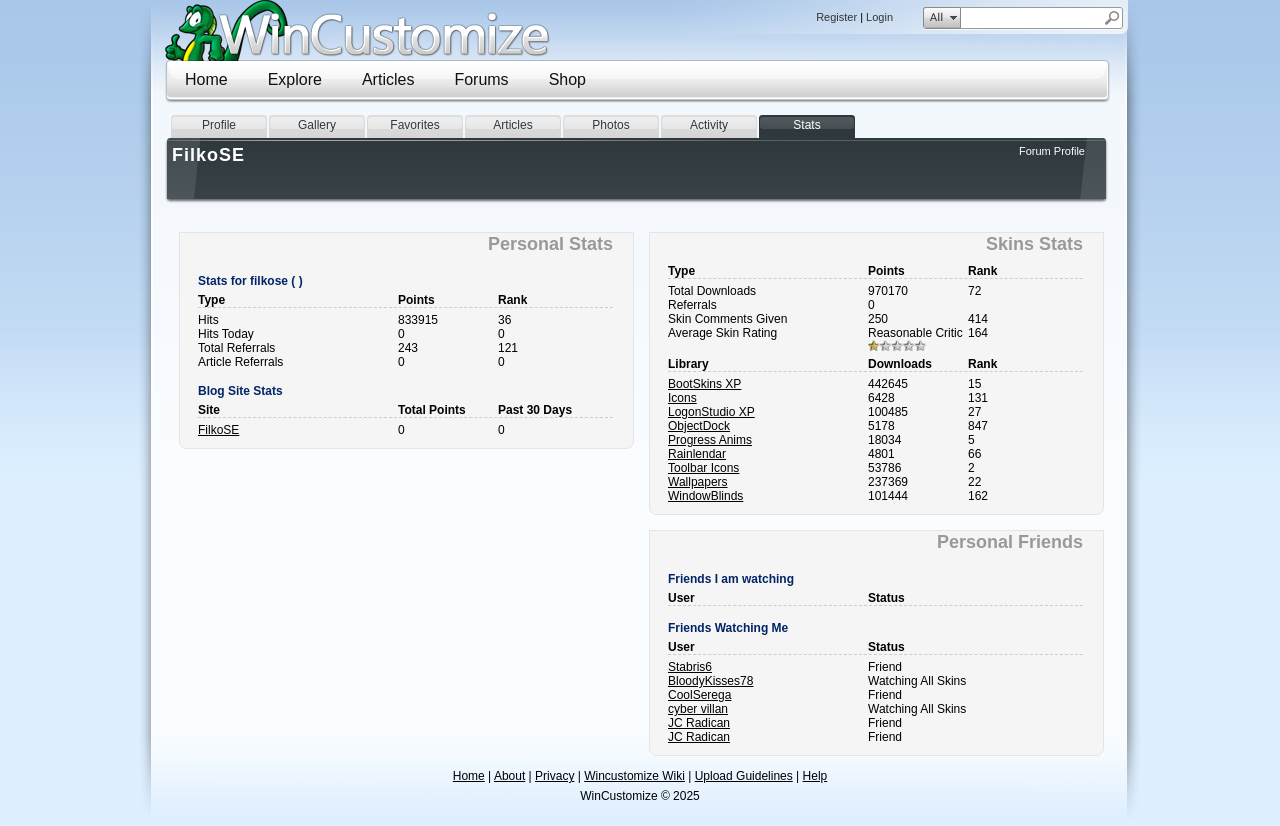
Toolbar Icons (703, 468)
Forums (481, 79)
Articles (388, 79)
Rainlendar (697, 454)
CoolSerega (699, 695)
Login (879, 17)
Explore (295, 79)
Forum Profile (1052, 151)
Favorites (414, 125)
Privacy (554, 776)
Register (836, 17)
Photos (610, 125)
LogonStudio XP (711, 412)
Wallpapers (698, 482)
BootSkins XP (704, 384)
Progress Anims (710, 440)
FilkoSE (218, 430)
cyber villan (698, 709)
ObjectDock (699, 426)
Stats (806, 125)
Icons (682, 398)
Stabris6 (690, 667)
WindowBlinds (705, 496)
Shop (567, 79)
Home (206, 79)
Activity (709, 125)
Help (815, 776)
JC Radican (699, 723)
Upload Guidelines (744, 776)
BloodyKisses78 (710, 681)
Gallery (317, 125)
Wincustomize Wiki (634, 776)
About (509, 776)
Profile (219, 125)
